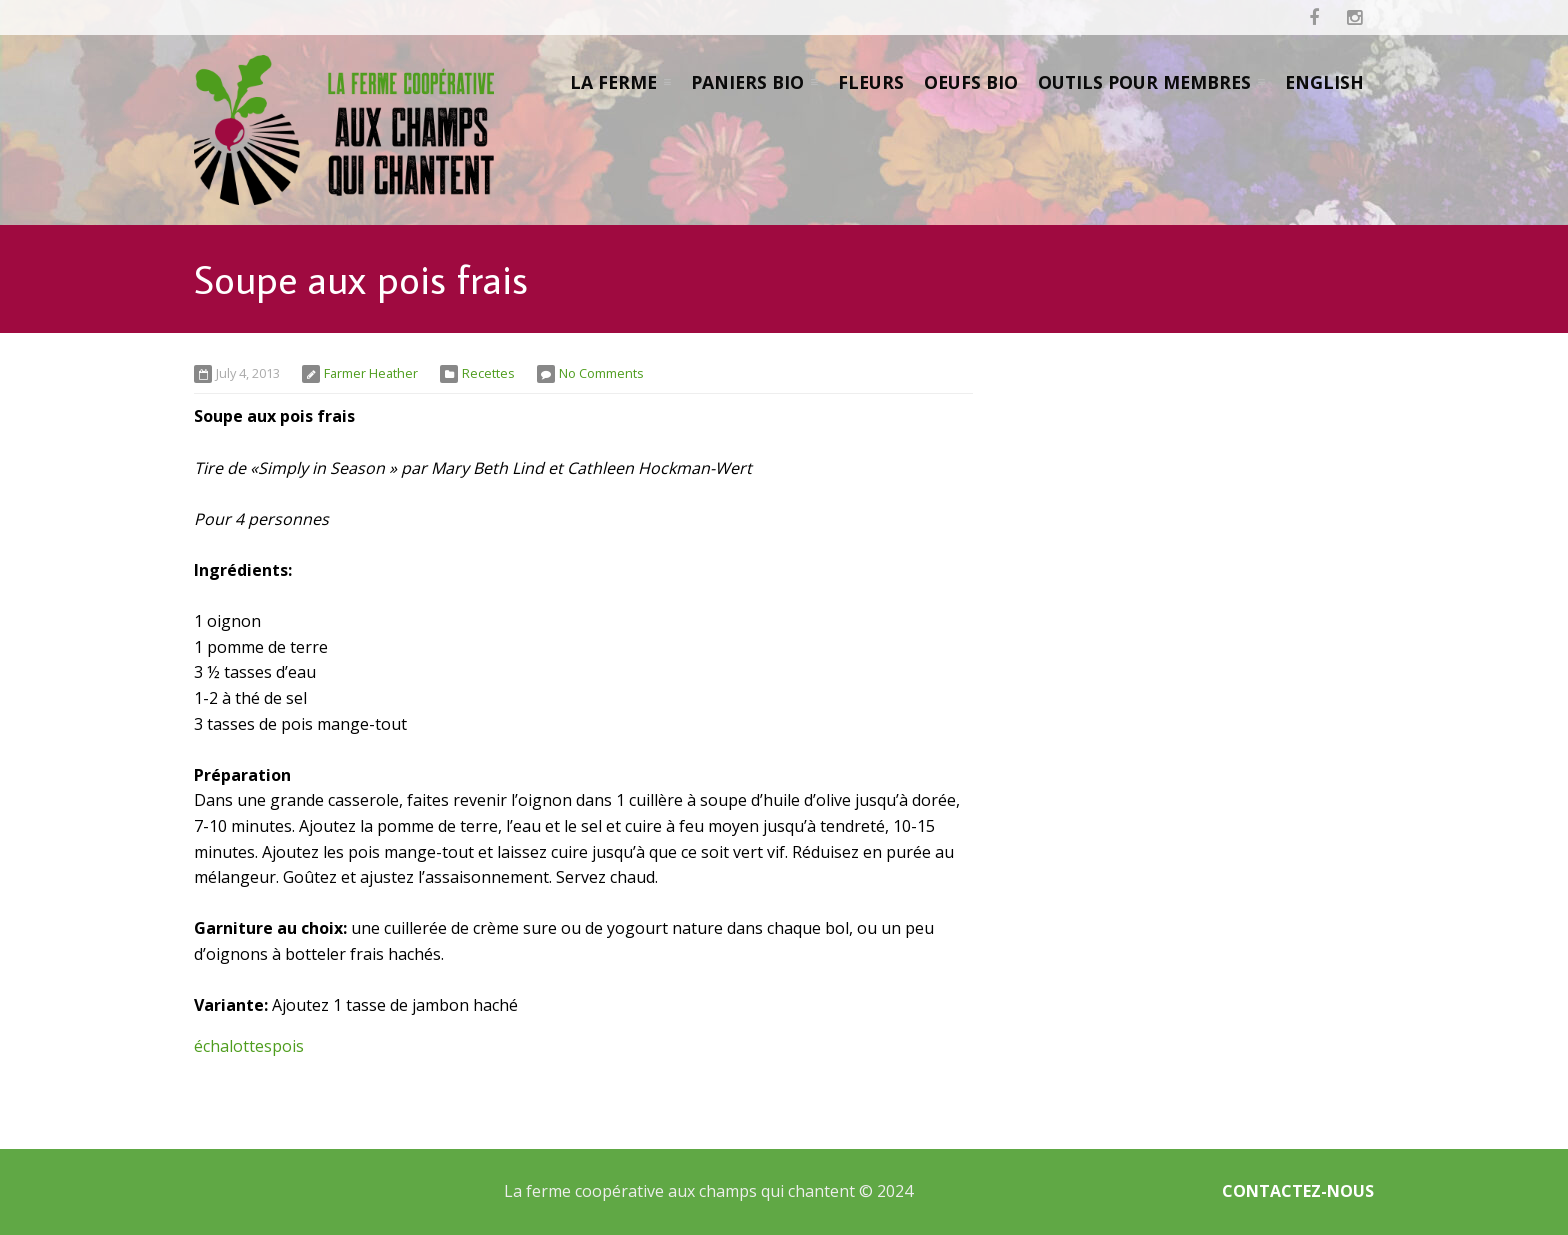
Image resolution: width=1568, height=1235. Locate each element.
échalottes (233, 1046)
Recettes (488, 373)
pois (288, 1046)
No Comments (601, 373)
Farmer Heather (371, 373)
